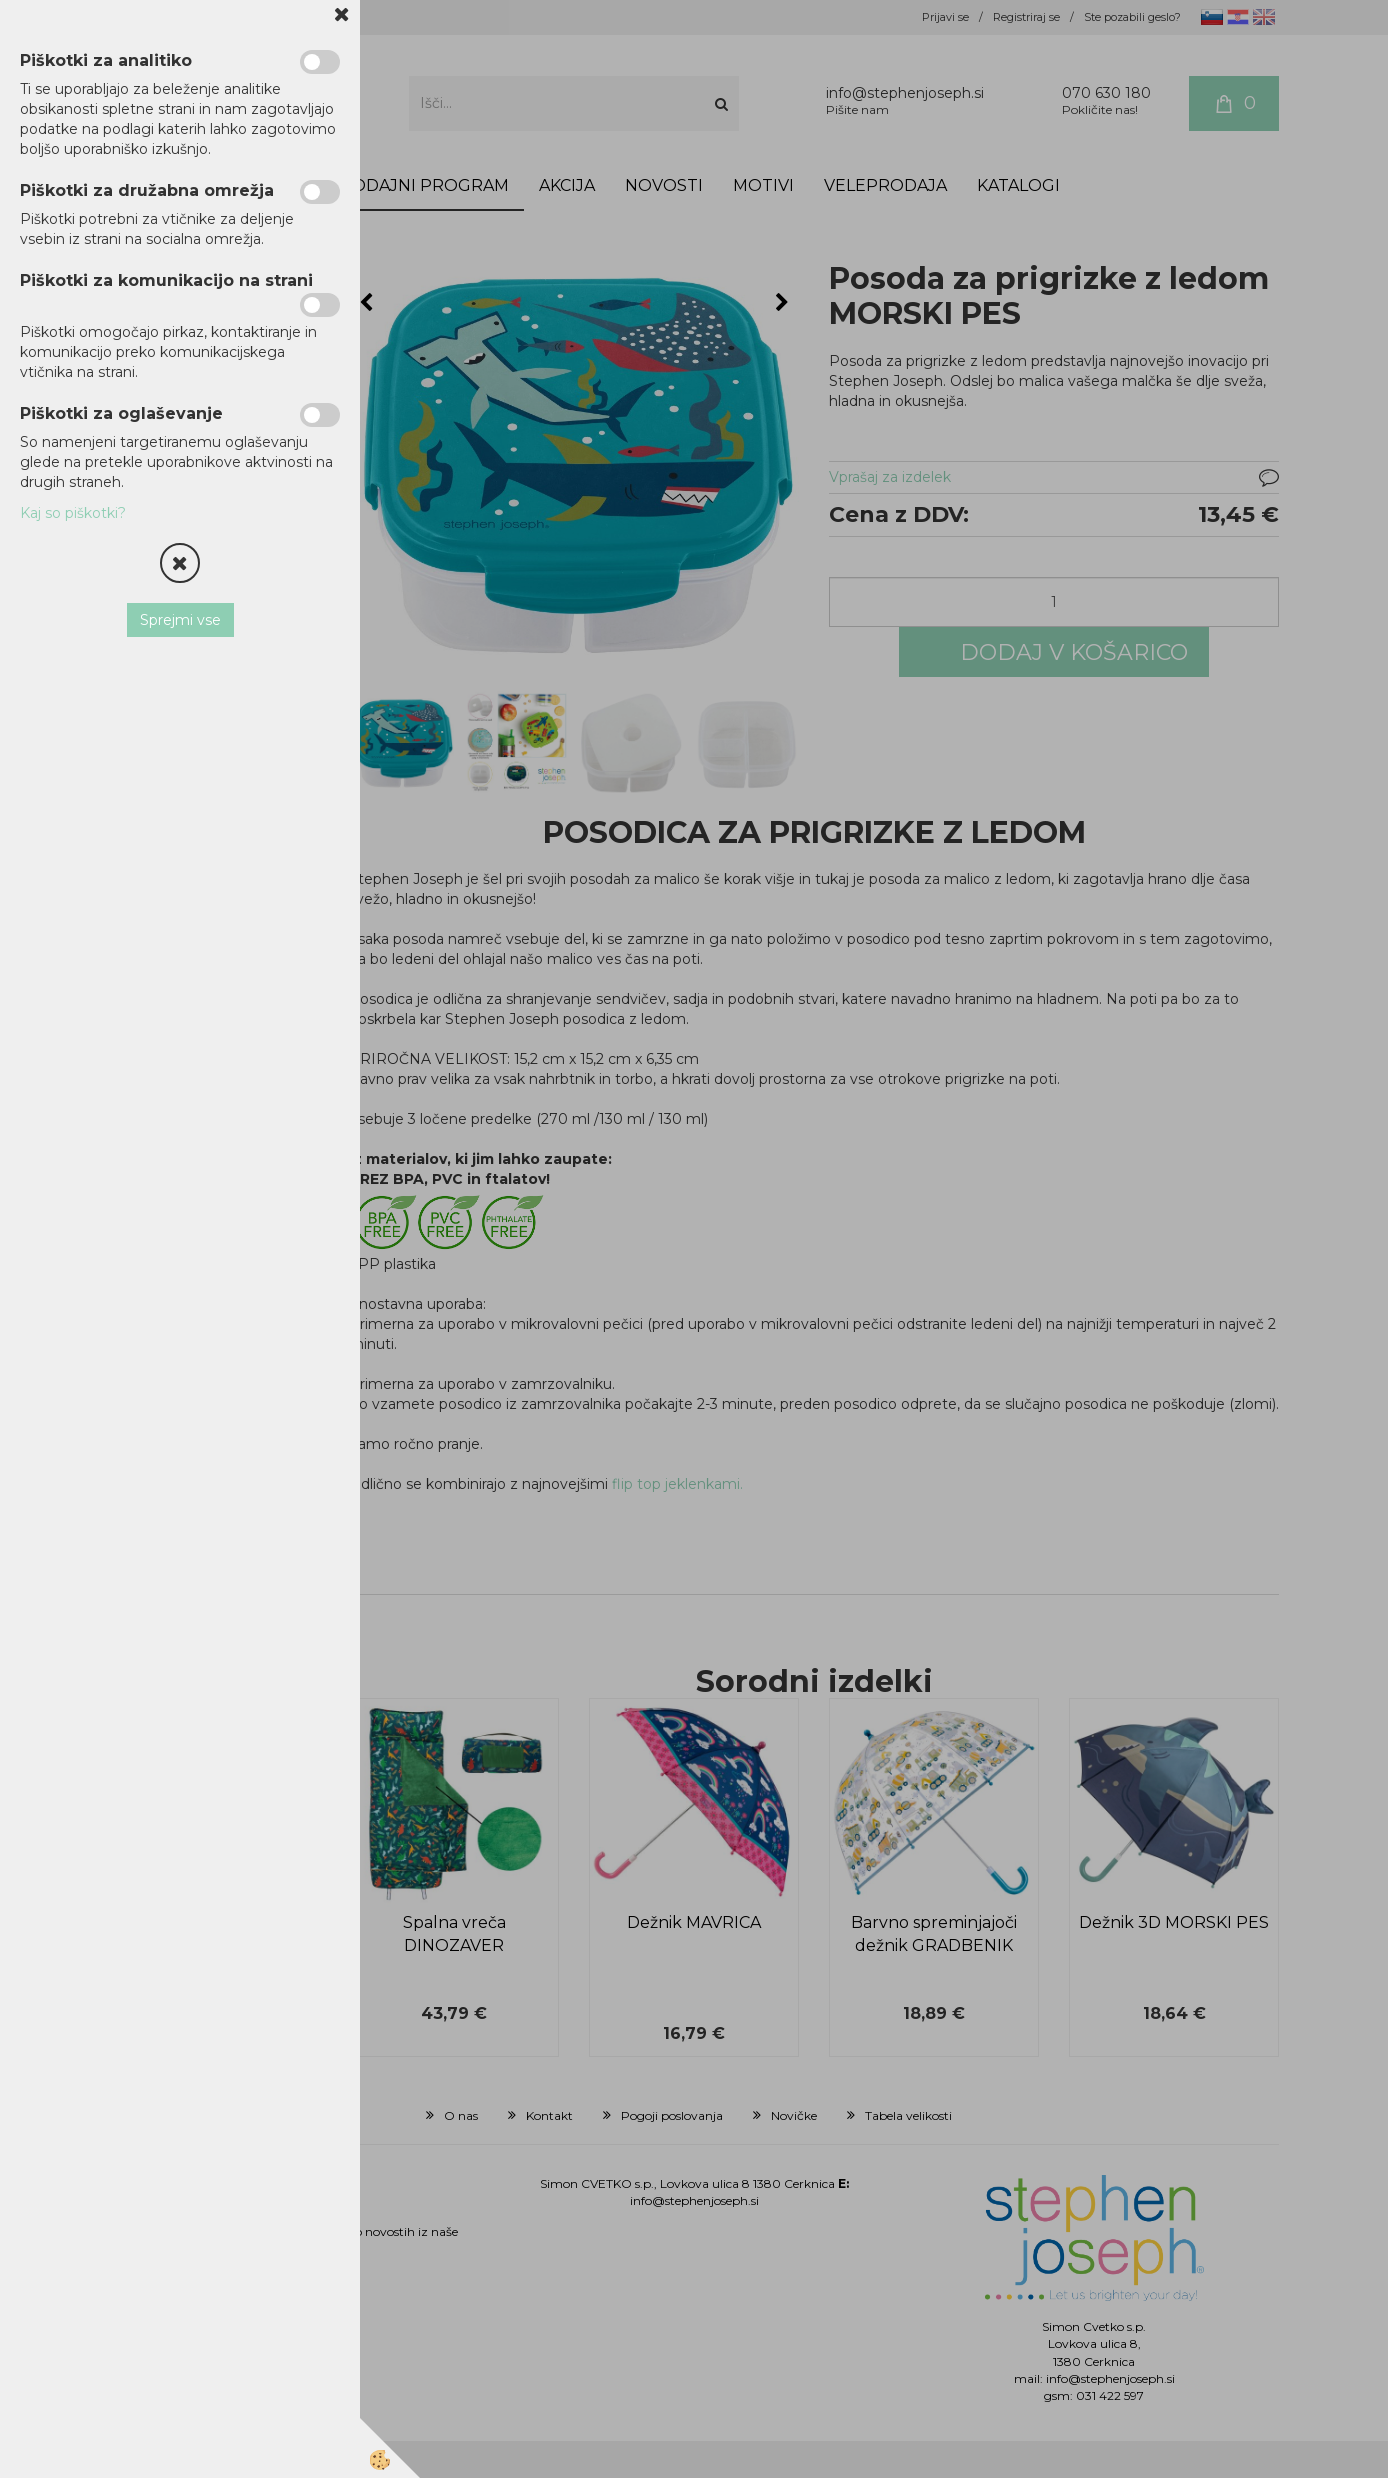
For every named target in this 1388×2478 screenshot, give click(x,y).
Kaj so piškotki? (73, 513)
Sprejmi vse (180, 620)
